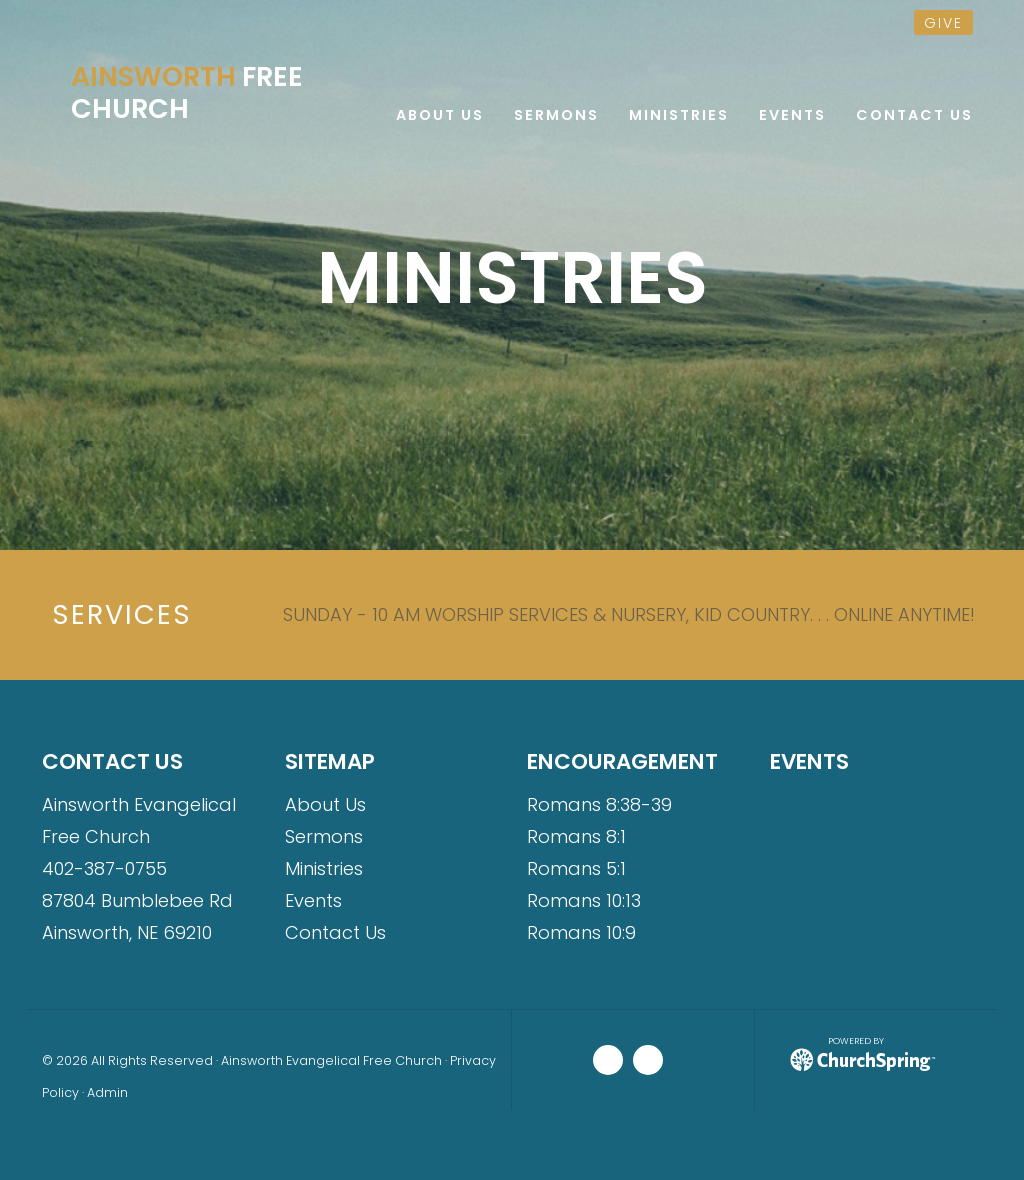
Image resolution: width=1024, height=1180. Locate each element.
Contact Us (335, 932)
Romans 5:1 (576, 868)
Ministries (324, 868)
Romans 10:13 (584, 900)
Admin (107, 1092)
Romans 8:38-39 (599, 804)
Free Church (187, 93)
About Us (325, 804)
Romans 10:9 (581, 932)
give (943, 23)
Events (313, 900)
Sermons (324, 836)
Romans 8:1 (576, 836)
